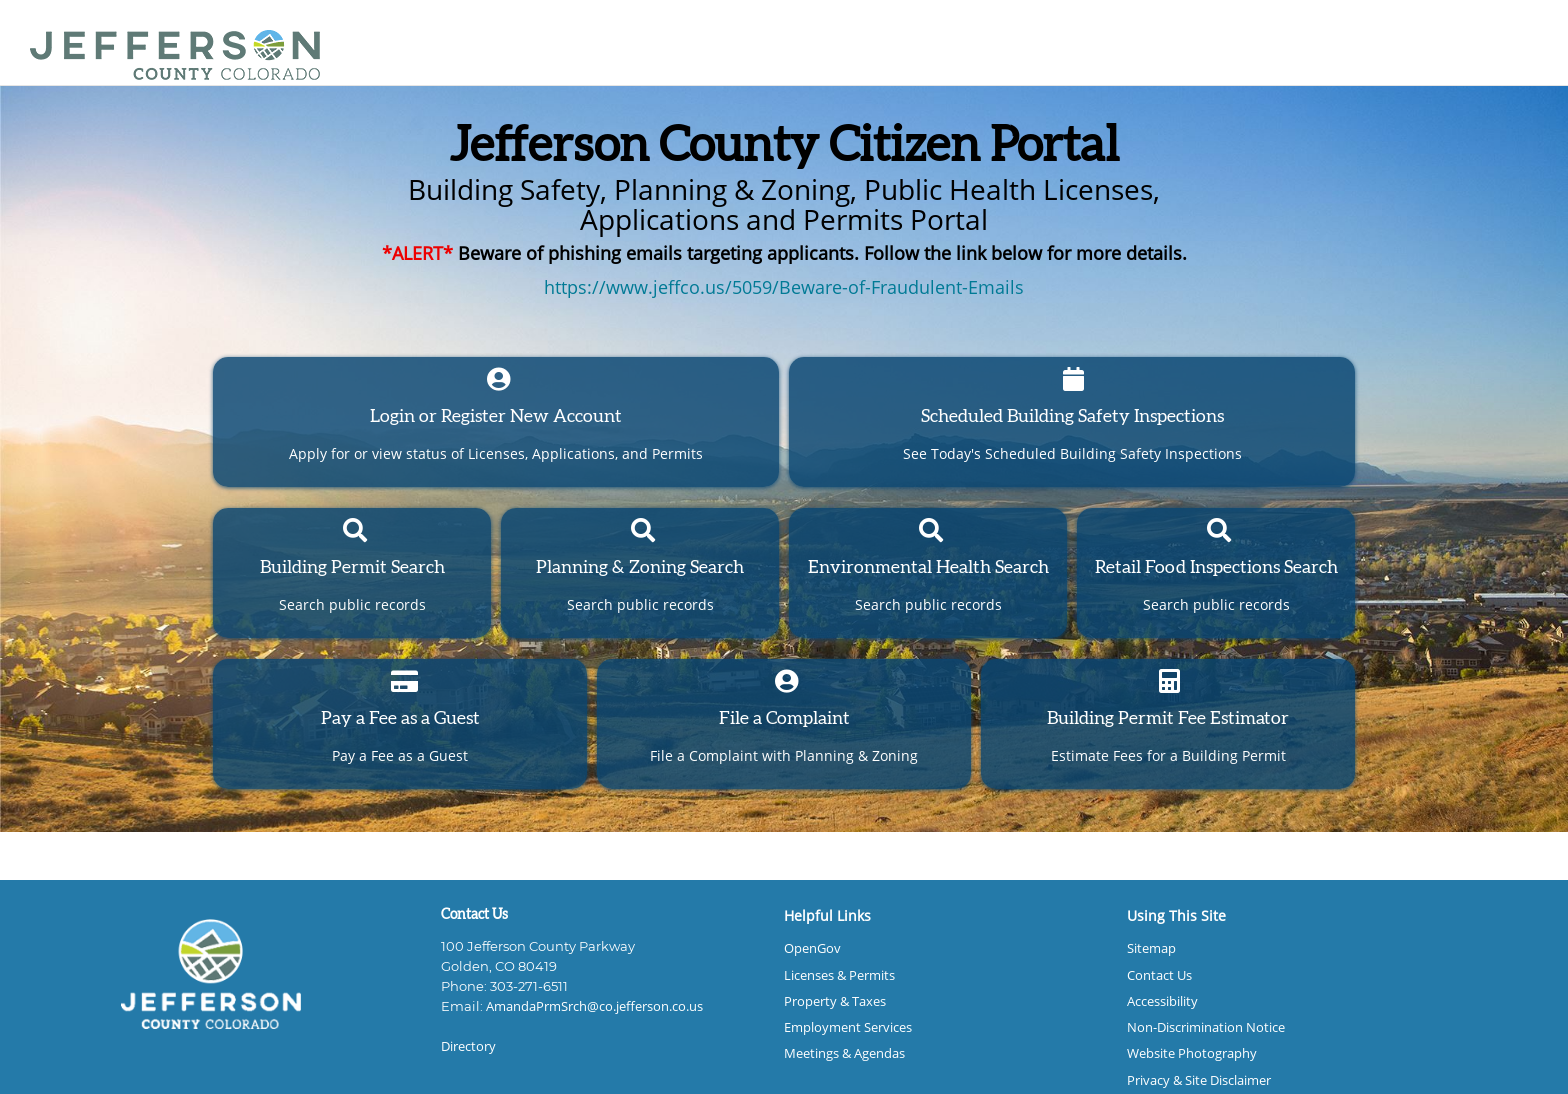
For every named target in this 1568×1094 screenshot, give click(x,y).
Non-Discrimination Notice (1206, 1027)
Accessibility (1162, 1001)
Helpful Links (827, 915)
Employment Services (848, 1027)
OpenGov (812, 948)
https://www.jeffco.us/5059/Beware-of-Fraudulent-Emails (784, 287)
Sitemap (1151, 948)
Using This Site (1176, 915)
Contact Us (1159, 975)
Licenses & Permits (839, 975)
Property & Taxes (835, 1001)
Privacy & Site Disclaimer (1199, 1080)
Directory (468, 1046)
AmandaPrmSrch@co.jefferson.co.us (594, 1006)
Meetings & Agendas (844, 1053)
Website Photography (1192, 1053)
